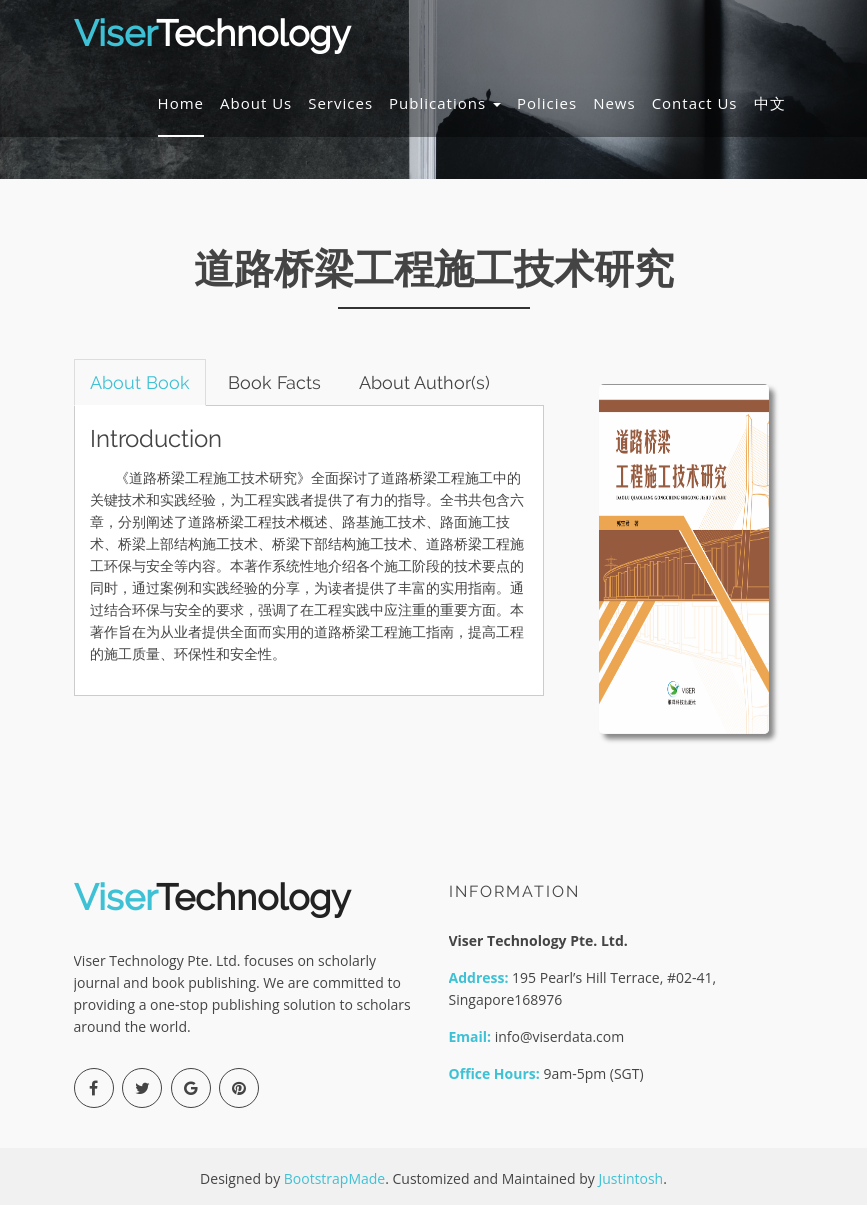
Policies (547, 104)
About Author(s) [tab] (427, 382)
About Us (256, 104)
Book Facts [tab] (276, 382)
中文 (770, 104)
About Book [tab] (141, 382)
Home (181, 104)
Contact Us (695, 104)
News (614, 104)
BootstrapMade (334, 1178)
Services (340, 104)
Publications (445, 104)
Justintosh (630, 1178)
